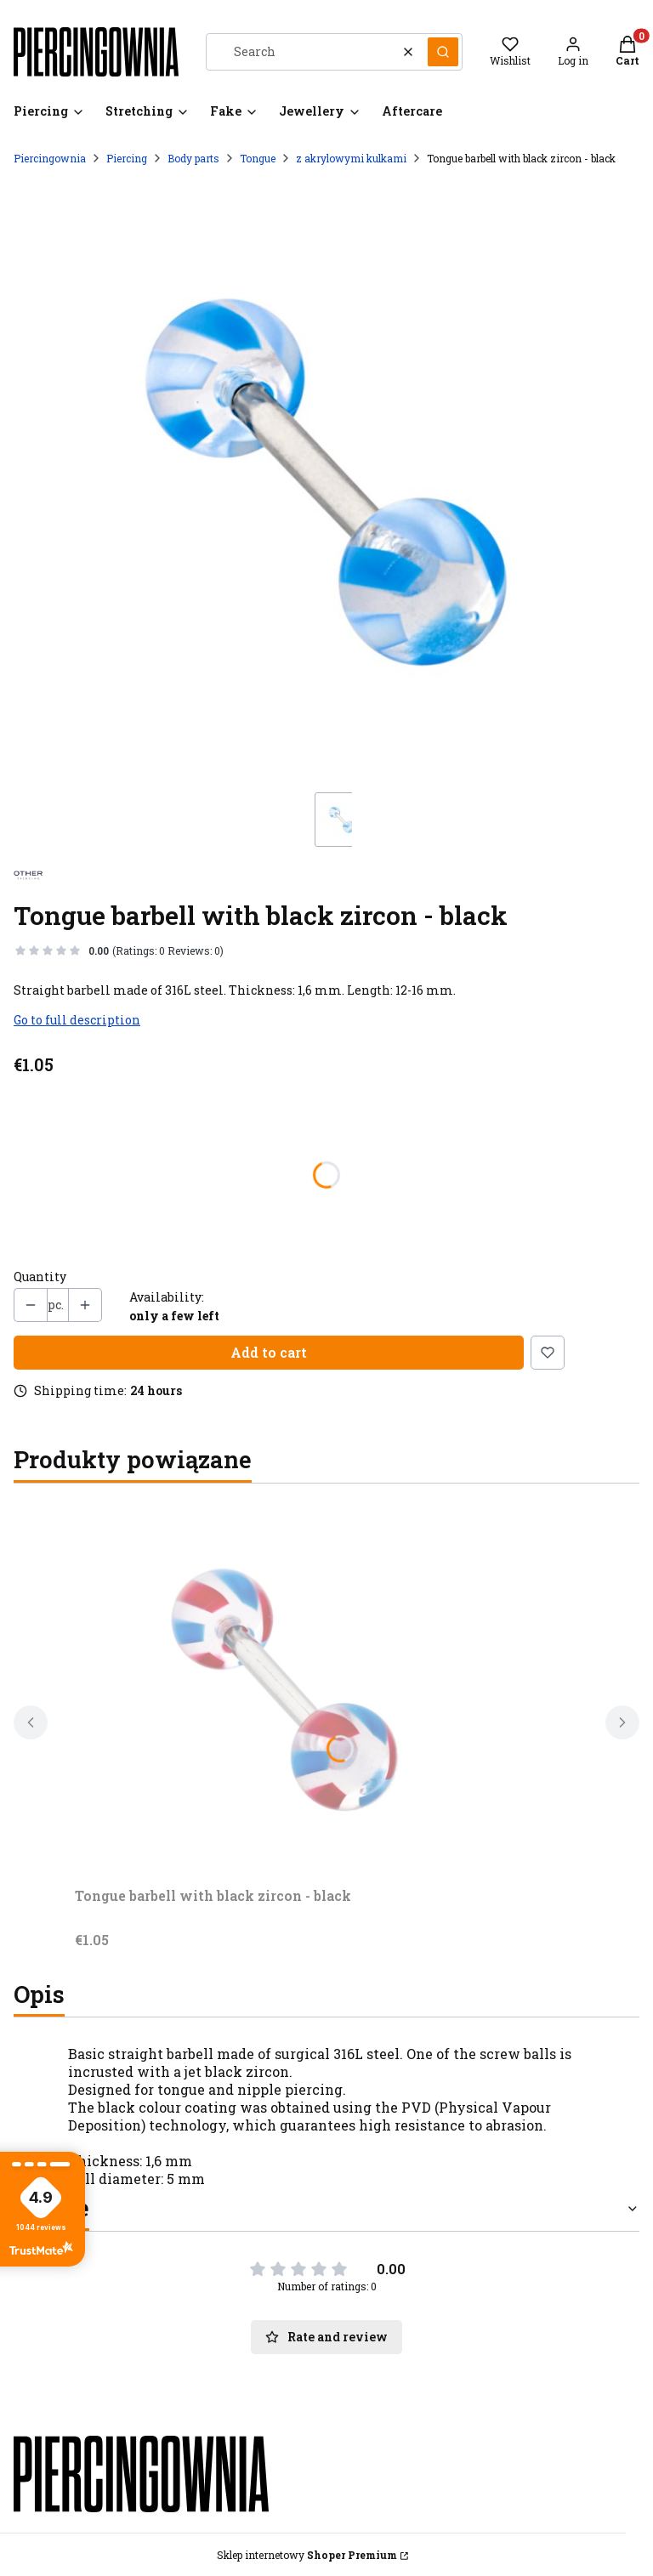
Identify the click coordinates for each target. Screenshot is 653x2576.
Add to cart (268, 1352)
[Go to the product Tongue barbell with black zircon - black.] (287, 1688)
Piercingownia (50, 158)
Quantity (40, 1277)
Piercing (126, 158)
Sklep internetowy (307, 2555)
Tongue (257, 158)
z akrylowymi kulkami (351, 158)
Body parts (193, 158)
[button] (443, 51)
